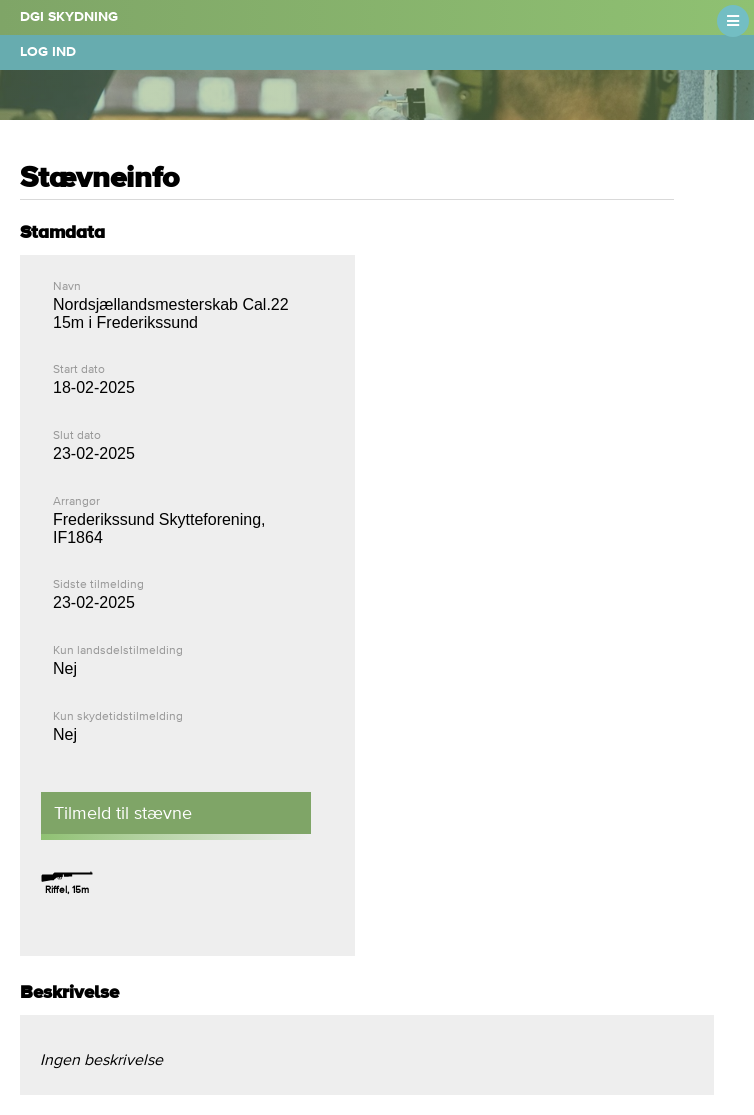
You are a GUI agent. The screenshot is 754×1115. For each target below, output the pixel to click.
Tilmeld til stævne (123, 812)
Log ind (48, 52)
